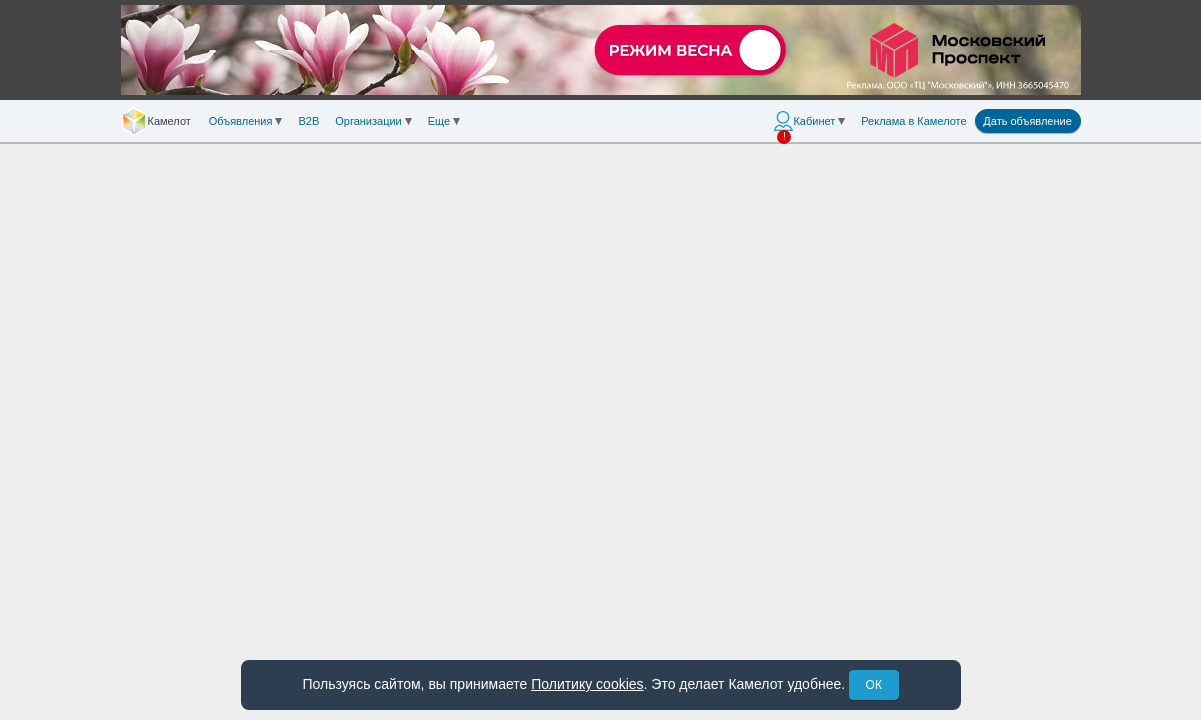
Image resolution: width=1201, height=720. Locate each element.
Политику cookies (587, 684)
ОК (874, 685)
